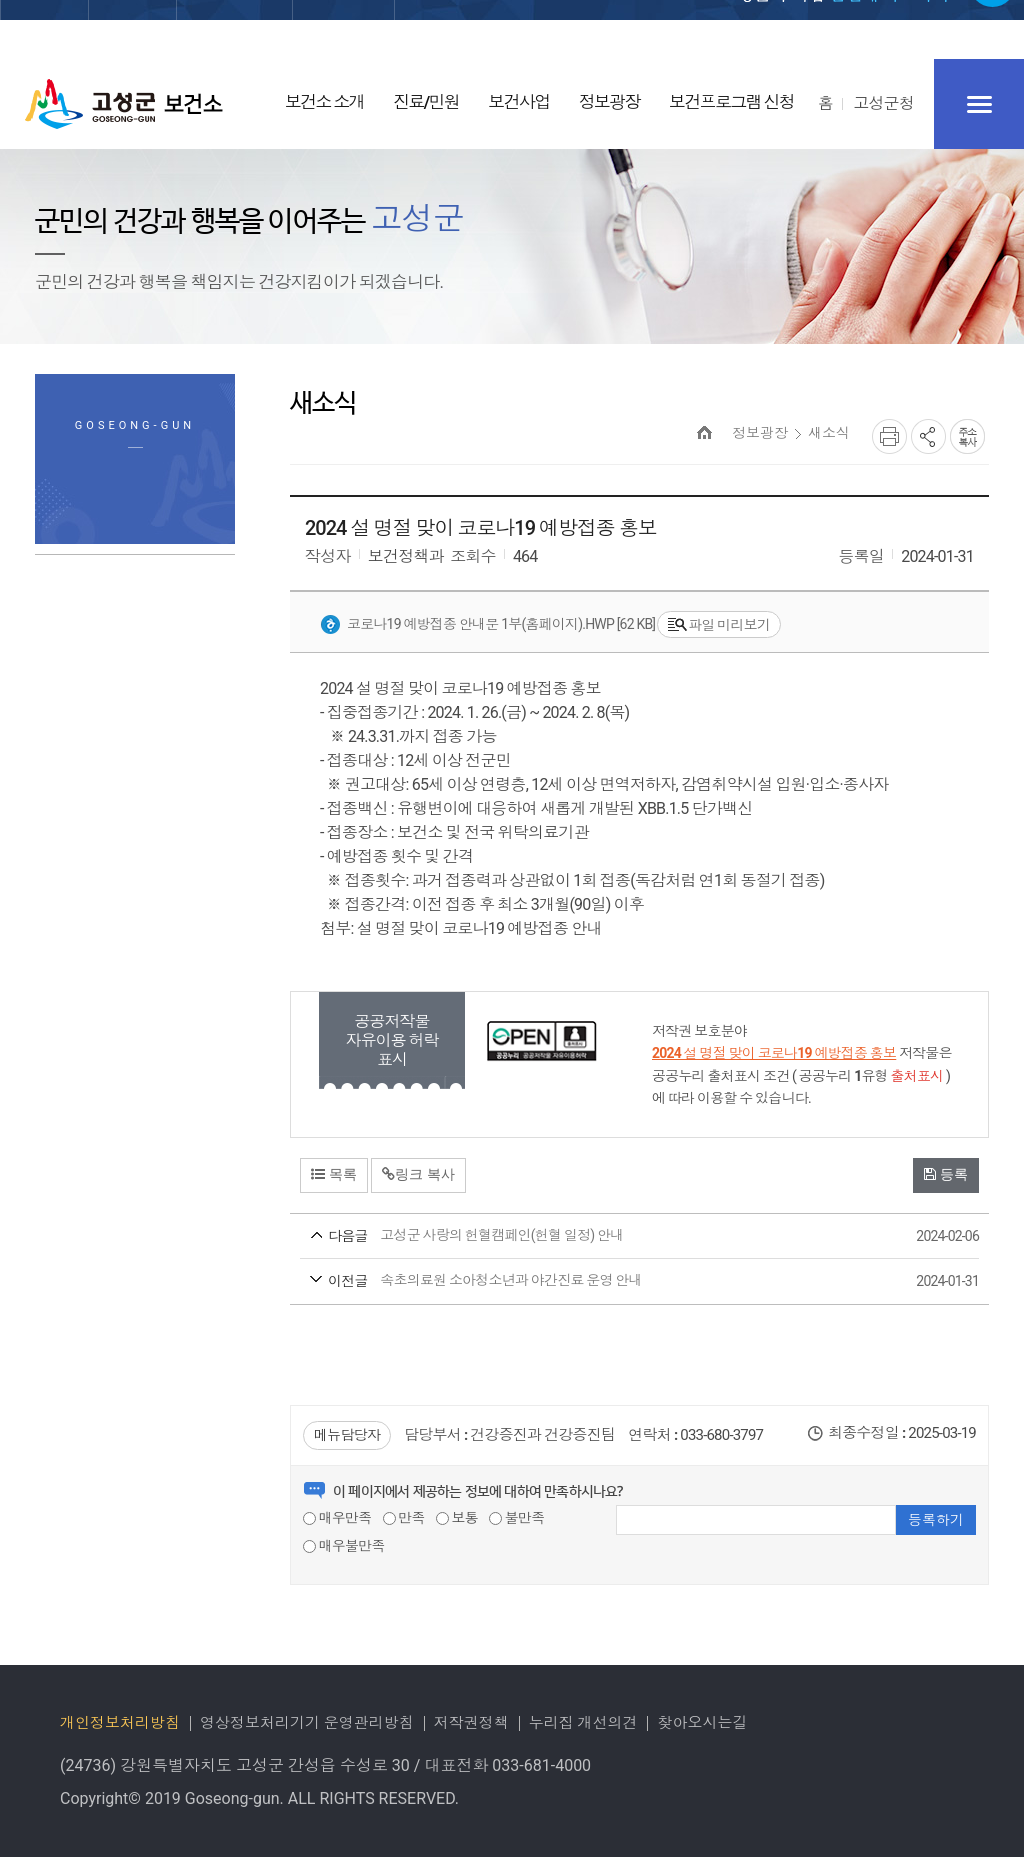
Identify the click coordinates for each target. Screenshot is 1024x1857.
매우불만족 (344, 1546)
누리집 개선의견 (583, 1723)
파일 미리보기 (719, 625)
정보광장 (760, 433)
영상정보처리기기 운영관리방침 (307, 1723)
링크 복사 (418, 1174)
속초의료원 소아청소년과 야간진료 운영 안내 (602, 1282)
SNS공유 (928, 436)
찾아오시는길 (702, 1723)
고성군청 (883, 103)
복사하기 (967, 436)
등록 (946, 1174)
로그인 (649, 31)
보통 (457, 1518)
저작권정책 (471, 1723)
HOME (704, 432)
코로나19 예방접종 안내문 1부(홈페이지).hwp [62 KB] (487, 625)
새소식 (829, 433)
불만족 (516, 1518)
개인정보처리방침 (120, 1723)
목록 (334, 1174)
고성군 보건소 (124, 104)
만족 (404, 1518)
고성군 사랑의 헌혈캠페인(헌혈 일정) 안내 (602, 1237)
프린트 (889, 436)
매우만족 (337, 1518)
